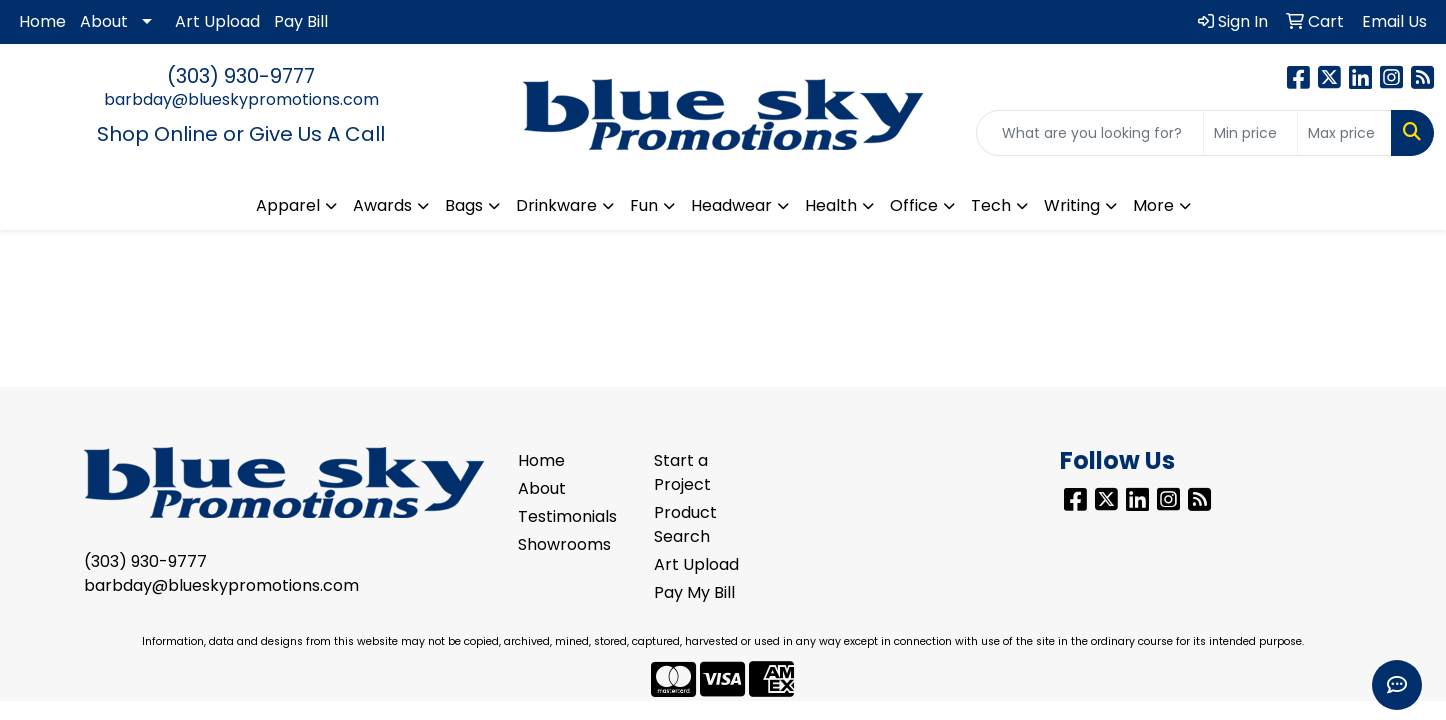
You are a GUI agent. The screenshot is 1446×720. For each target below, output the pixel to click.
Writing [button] (1072, 205)
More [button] (1153, 205)
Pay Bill (301, 21)
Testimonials (567, 516)
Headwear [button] (731, 205)
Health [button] (831, 205)
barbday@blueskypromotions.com (241, 99)
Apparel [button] (288, 205)
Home (42, 21)
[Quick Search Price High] (1344, 133)
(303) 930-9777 (241, 76)
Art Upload (217, 21)
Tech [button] (991, 205)
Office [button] (914, 205)
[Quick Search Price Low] (1250, 133)
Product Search (685, 524)
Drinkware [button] (556, 205)
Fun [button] (644, 205)
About (104, 21)
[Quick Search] (1090, 133)
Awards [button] (382, 205)
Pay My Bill (694, 592)
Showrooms (564, 544)
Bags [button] (464, 205)
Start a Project (682, 472)
